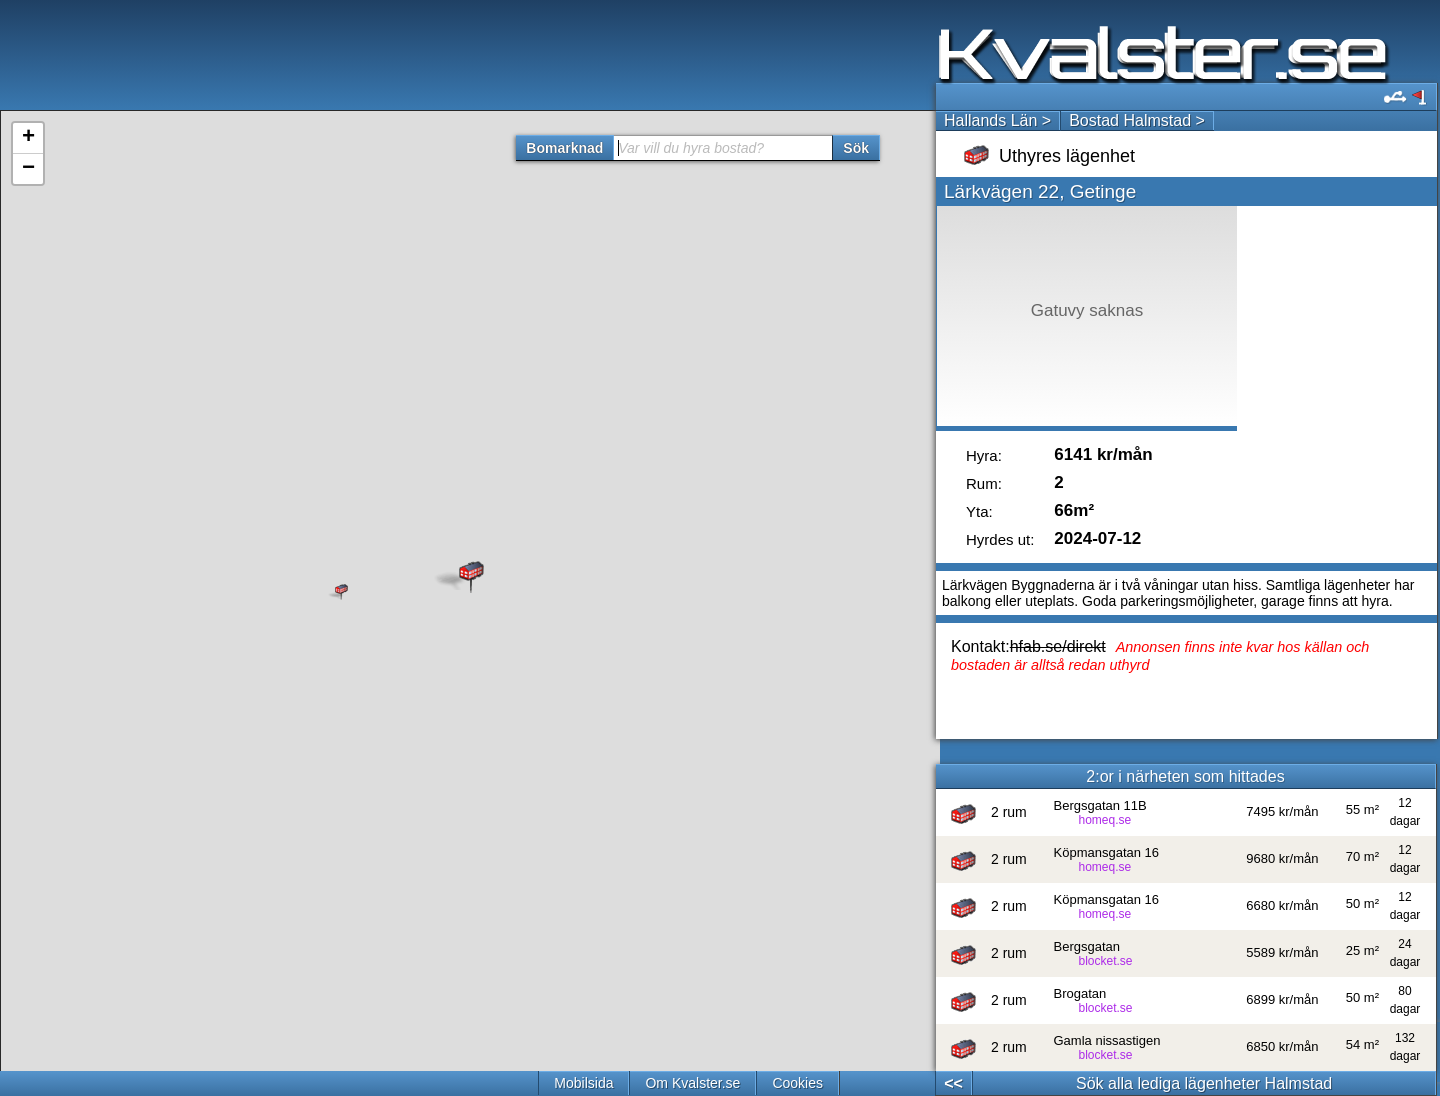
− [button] (28, 169)
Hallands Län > (997, 120)
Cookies (797, 1083)
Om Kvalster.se (692, 1083)
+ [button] (28, 138)
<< (953, 1083)
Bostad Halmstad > (1137, 120)
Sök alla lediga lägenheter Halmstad (1204, 1083)
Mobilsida (583, 1083)
